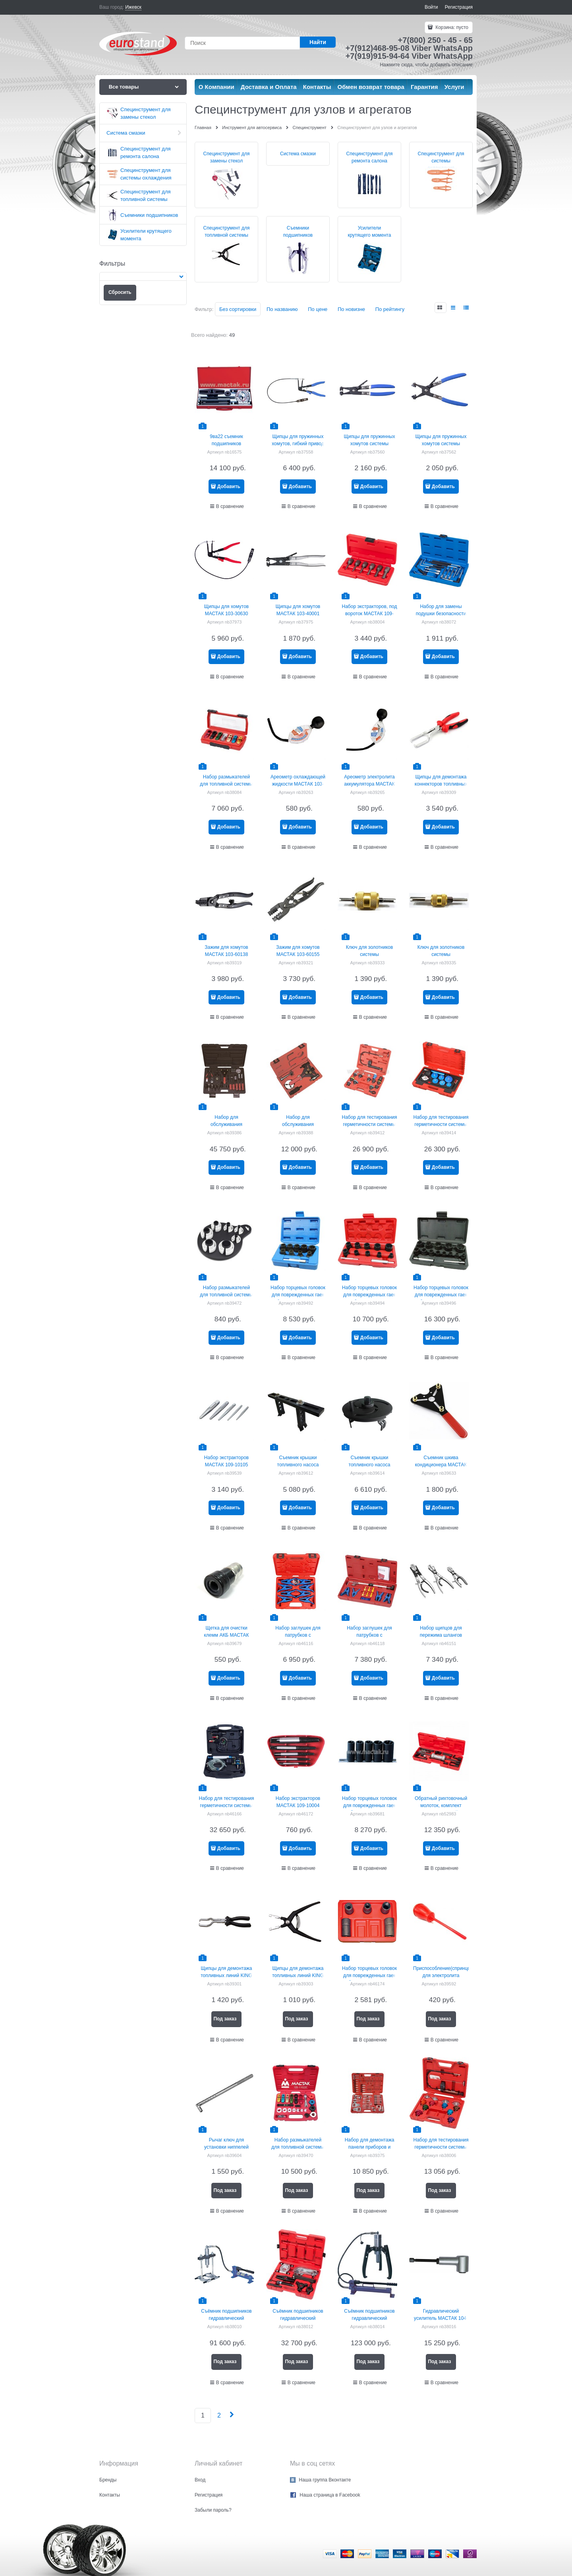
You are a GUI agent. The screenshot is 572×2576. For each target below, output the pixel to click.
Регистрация (459, 7)
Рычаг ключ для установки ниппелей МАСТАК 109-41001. (226, 2147)
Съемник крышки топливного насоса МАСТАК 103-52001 (369, 1465)
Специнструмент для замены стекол (226, 157)
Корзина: (451, 27)
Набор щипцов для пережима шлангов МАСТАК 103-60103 (441, 1635)
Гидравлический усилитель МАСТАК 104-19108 (441, 2318)
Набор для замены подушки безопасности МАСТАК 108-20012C (441, 614)
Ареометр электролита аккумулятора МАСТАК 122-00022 (369, 784)
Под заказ (224, 2019)
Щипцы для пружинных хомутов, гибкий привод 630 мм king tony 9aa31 (298, 444)
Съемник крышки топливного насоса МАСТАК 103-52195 (298, 1465)
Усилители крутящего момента (369, 231)
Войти (431, 7)
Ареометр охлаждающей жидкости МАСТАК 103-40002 (298, 784)
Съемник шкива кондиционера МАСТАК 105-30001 (441, 1465)
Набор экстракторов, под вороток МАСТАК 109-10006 (369, 614)
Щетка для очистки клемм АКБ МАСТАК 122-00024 (226, 1635)
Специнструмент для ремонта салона (369, 157)
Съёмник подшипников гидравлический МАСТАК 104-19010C (297, 2318)
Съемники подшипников (298, 231)
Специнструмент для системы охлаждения (441, 161)
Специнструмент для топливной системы (226, 231)
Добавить (228, 486)
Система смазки (298, 153)
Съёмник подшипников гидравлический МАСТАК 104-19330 (369, 2318)
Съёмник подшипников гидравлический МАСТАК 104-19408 (226, 2318)
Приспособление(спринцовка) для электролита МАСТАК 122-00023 (446, 1975)
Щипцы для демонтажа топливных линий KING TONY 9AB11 (226, 1975)
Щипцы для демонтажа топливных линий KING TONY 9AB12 (298, 1975)
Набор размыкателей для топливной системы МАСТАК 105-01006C (226, 784)
